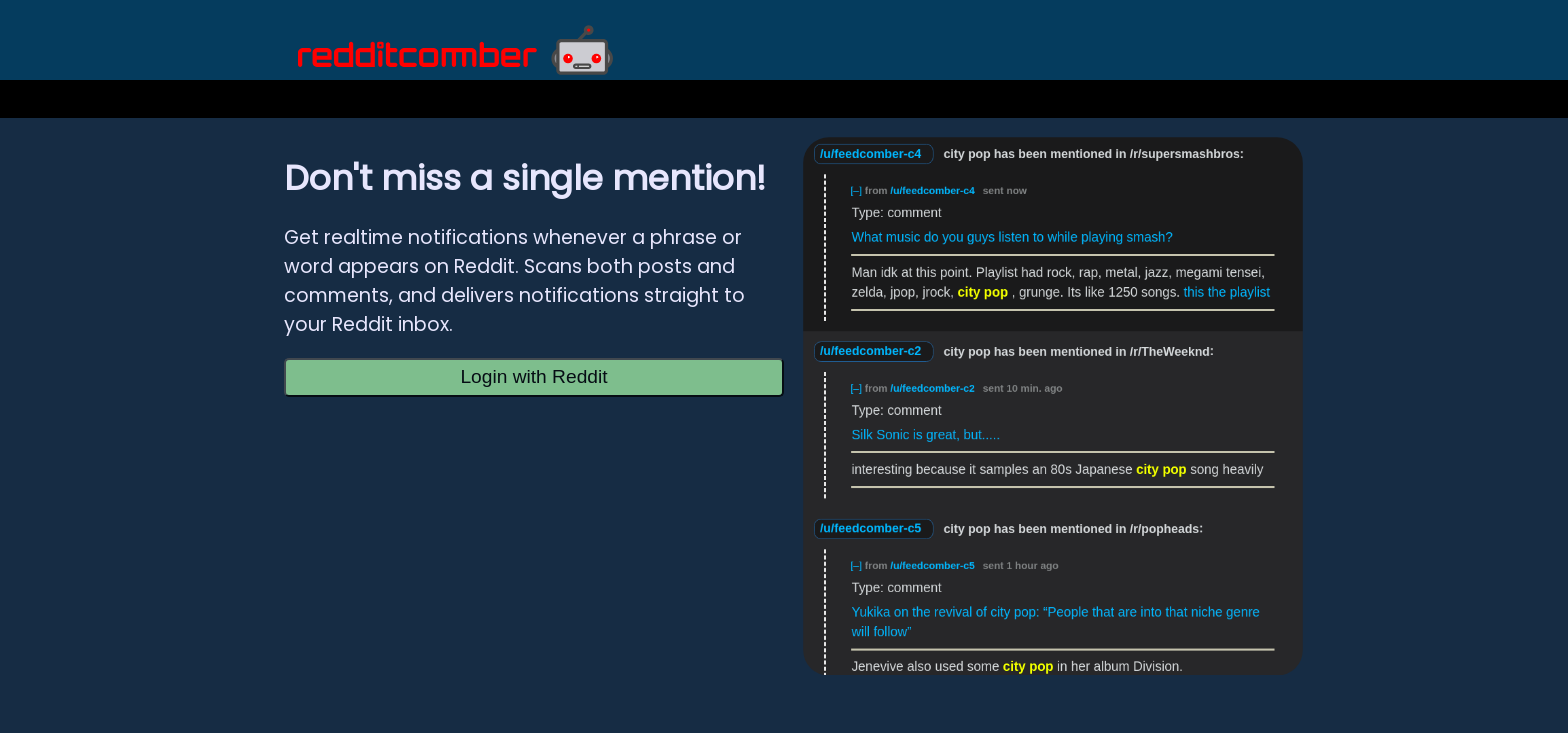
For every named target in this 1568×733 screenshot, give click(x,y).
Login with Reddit (533, 376)
